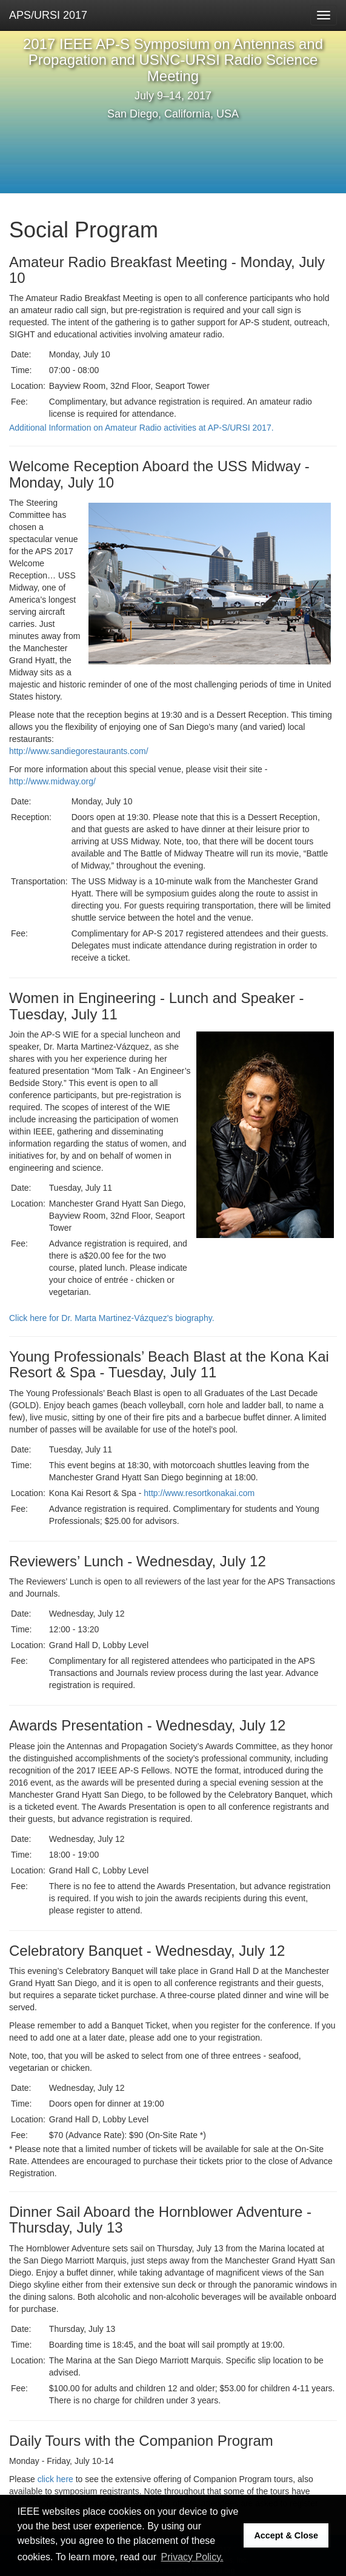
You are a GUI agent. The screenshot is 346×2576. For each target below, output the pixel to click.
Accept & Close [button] (286, 2535)
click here (55, 2479)
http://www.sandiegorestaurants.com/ (78, 751)
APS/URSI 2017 (48, 15)
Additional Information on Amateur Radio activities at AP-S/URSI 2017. (141, 427)
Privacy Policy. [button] (192, 2557)
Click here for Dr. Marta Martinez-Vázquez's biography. (112, 1318)
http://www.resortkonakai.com (199, 1493)
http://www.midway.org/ (52, 781)
